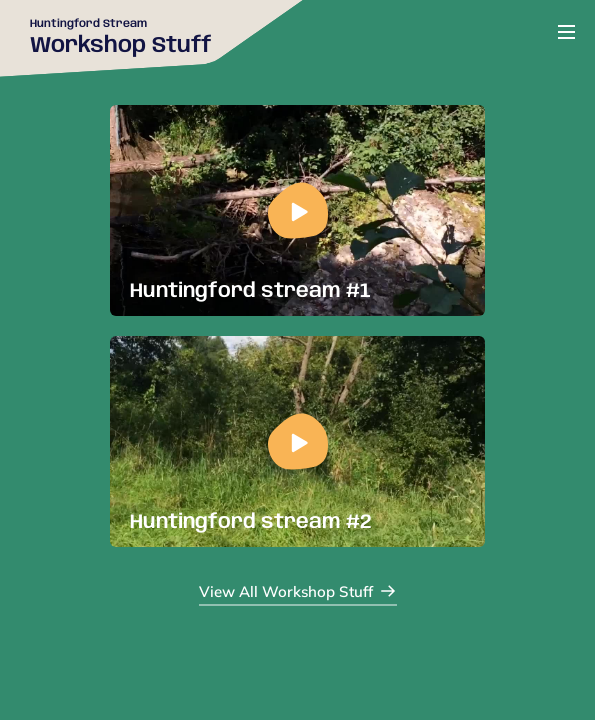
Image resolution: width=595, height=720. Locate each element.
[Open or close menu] (566, 32)
